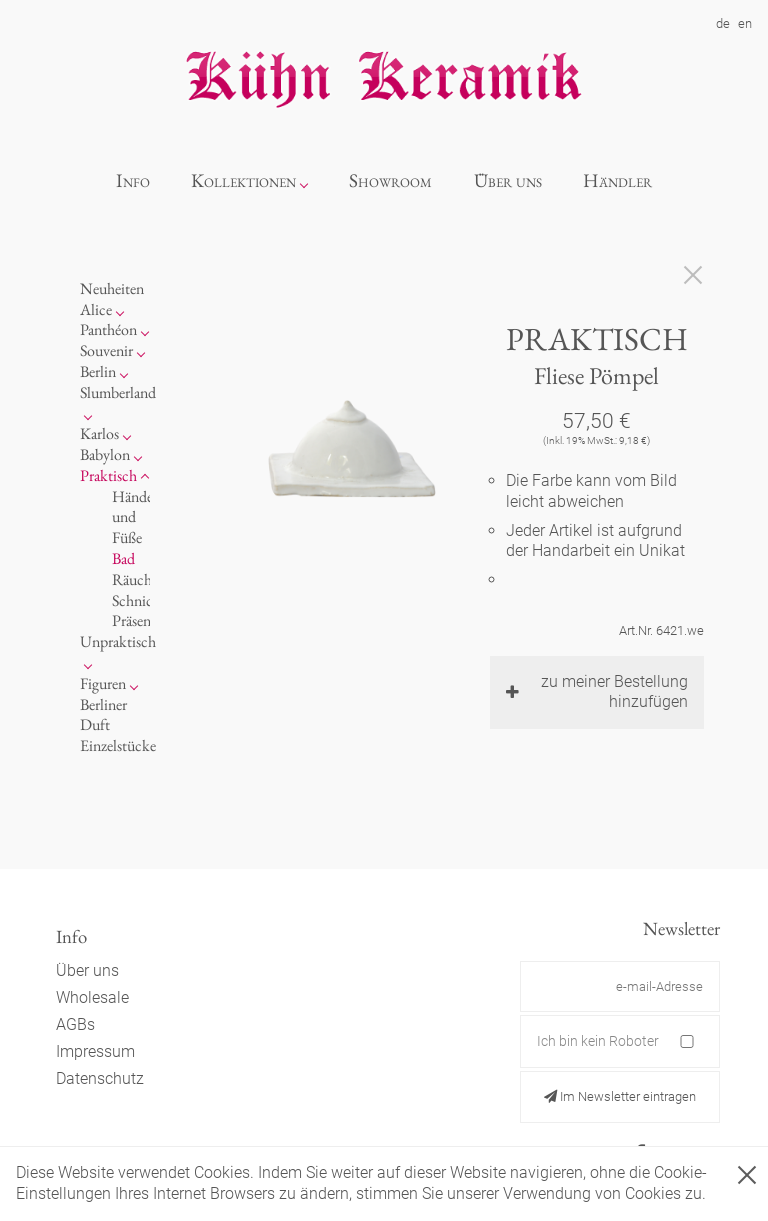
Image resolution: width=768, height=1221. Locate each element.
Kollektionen (243, 180)
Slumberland (118, 392)
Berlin (98, 371)
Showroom (390, 180)
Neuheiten (112, 288)
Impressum (95, 1051)
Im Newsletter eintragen (620, 1096)
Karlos (99, 433)
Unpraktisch (118, 641)
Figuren (103, 683)
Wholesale (92, 997)
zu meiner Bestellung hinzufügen (597, 692)
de (723, 23)
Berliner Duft (103, 715)
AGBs (75, 1024)
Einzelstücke (118, 745)
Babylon (105, 454)
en (745, 23)
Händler (617, 180)
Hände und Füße (132, 517)
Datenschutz (100, 1078)
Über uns (508, 180)
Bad (123, 558)
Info (133, 180)
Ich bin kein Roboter (598, 1041)
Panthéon (108, 329)
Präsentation (149, 620)
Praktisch (108, 475)
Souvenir (106, 350)
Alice (96, 309)
